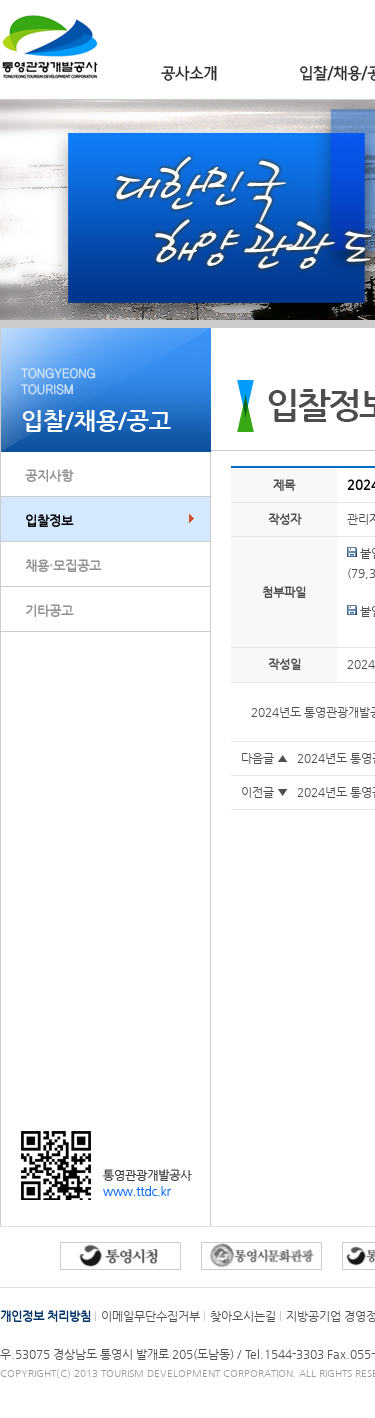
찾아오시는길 (243, 1316)
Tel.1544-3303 (286, 1354)
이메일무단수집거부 (150, 1316)
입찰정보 (49, 520)
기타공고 (49, 610)
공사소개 (189, 73)
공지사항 (49, 475)
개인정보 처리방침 (45, 1316)
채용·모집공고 (63, 565)
